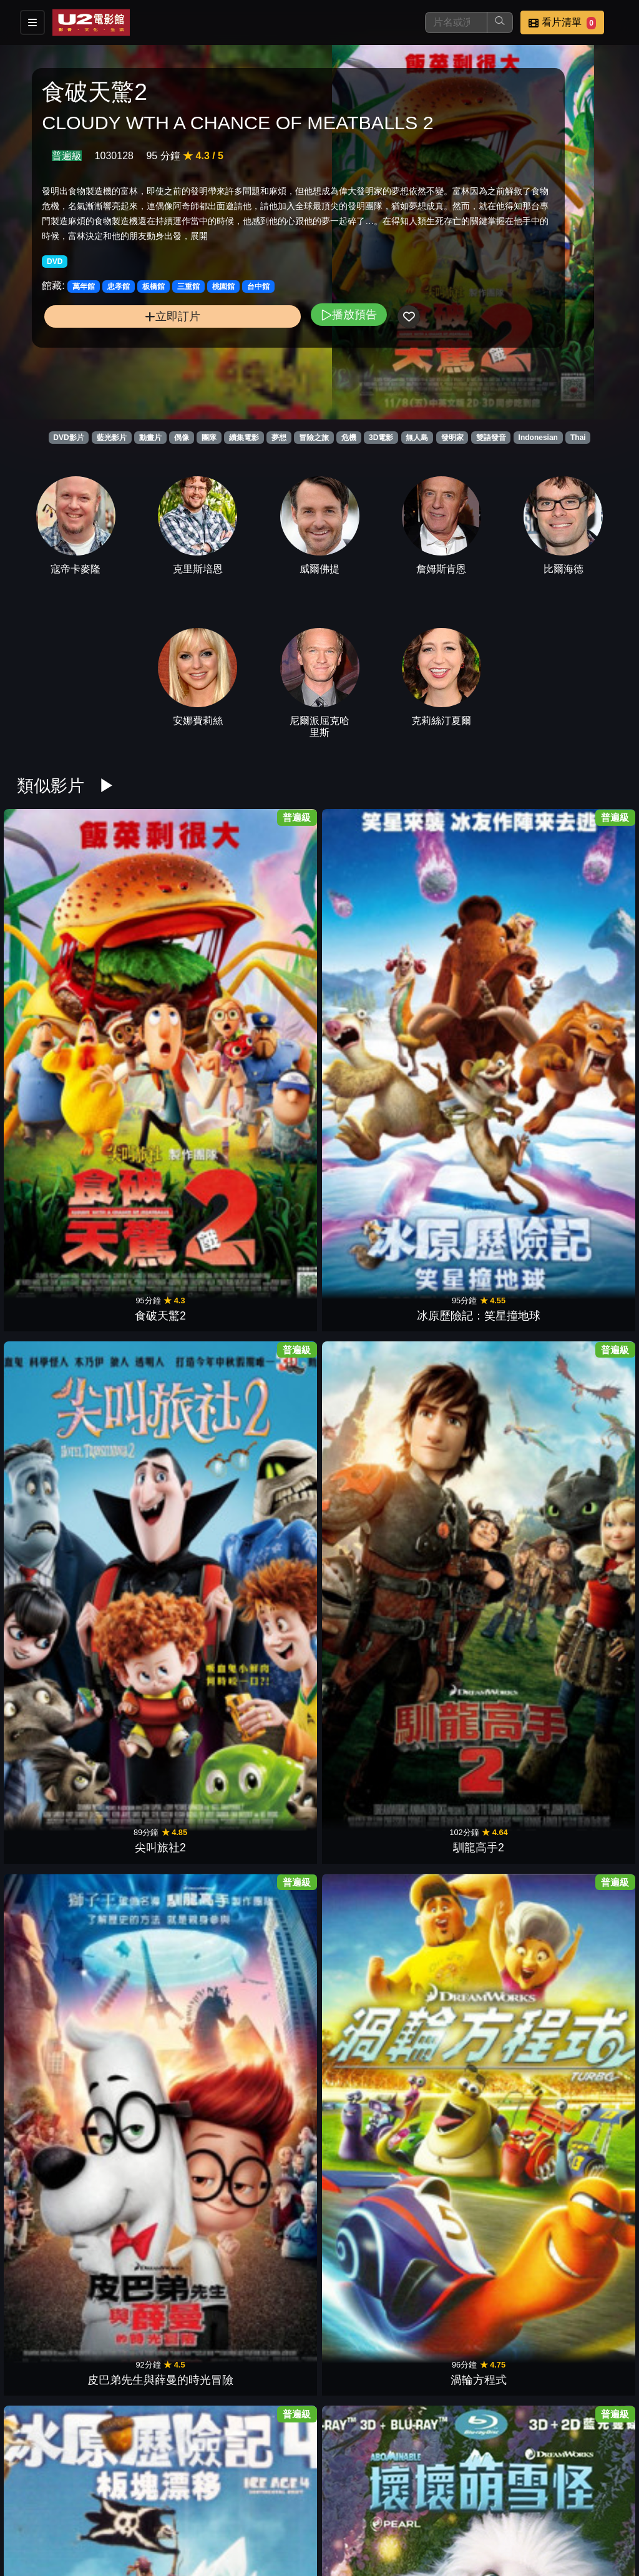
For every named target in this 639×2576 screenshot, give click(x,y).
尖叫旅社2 (267, 956)
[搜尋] (456, 22)
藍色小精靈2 (268, 1688)
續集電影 (244, 437)
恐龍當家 (475, 1322)
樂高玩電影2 (268, 2054)
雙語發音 (491, 437)
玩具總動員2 (371, 1505)
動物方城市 (59, 2237)
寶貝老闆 (267, 2420)
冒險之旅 (314, 437)
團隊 (209, 437)
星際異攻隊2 (580, 2237)
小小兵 (59, 1505)
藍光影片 (112, 437)
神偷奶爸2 (371, 1688)
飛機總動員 (59, 1688)
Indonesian (538, 437)
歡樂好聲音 (371, 2420)
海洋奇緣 (579, 1139)
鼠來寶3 (163, 1871)
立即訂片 (111, 372)
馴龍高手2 (371, 956)
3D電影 (381, 437)
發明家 (452, 437)
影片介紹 (304, 2502)
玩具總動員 (475, 1505)
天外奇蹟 (59, 1322)
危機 (348, 437)
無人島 (417, 437)
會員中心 (427, 2527)
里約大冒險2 (580, 1505)
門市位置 (427, 2502)
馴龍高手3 (267, 1139)
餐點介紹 (366, 2502)
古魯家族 (475, 1688)
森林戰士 (579, 1688)
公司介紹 (366, 2527)
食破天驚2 (59, 956)
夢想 (278, 437)
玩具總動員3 (268, 1322)
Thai (578, 437)
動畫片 (150, 437)
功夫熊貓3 (371, 1322)
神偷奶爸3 (371, 1139)
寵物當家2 (163, 2054)
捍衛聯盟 (579, 1322)
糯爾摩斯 (163, 2237)
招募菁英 (304, 2527)
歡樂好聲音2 (475, 1871)
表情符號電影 (475, 2237)
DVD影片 (68, 437)
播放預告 (226, 370)
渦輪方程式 (580, 956)
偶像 (181, 437)
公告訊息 (488, 2502)
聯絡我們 (549, 2502)
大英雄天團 (268, 1505)
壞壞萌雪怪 (163, 1139)
